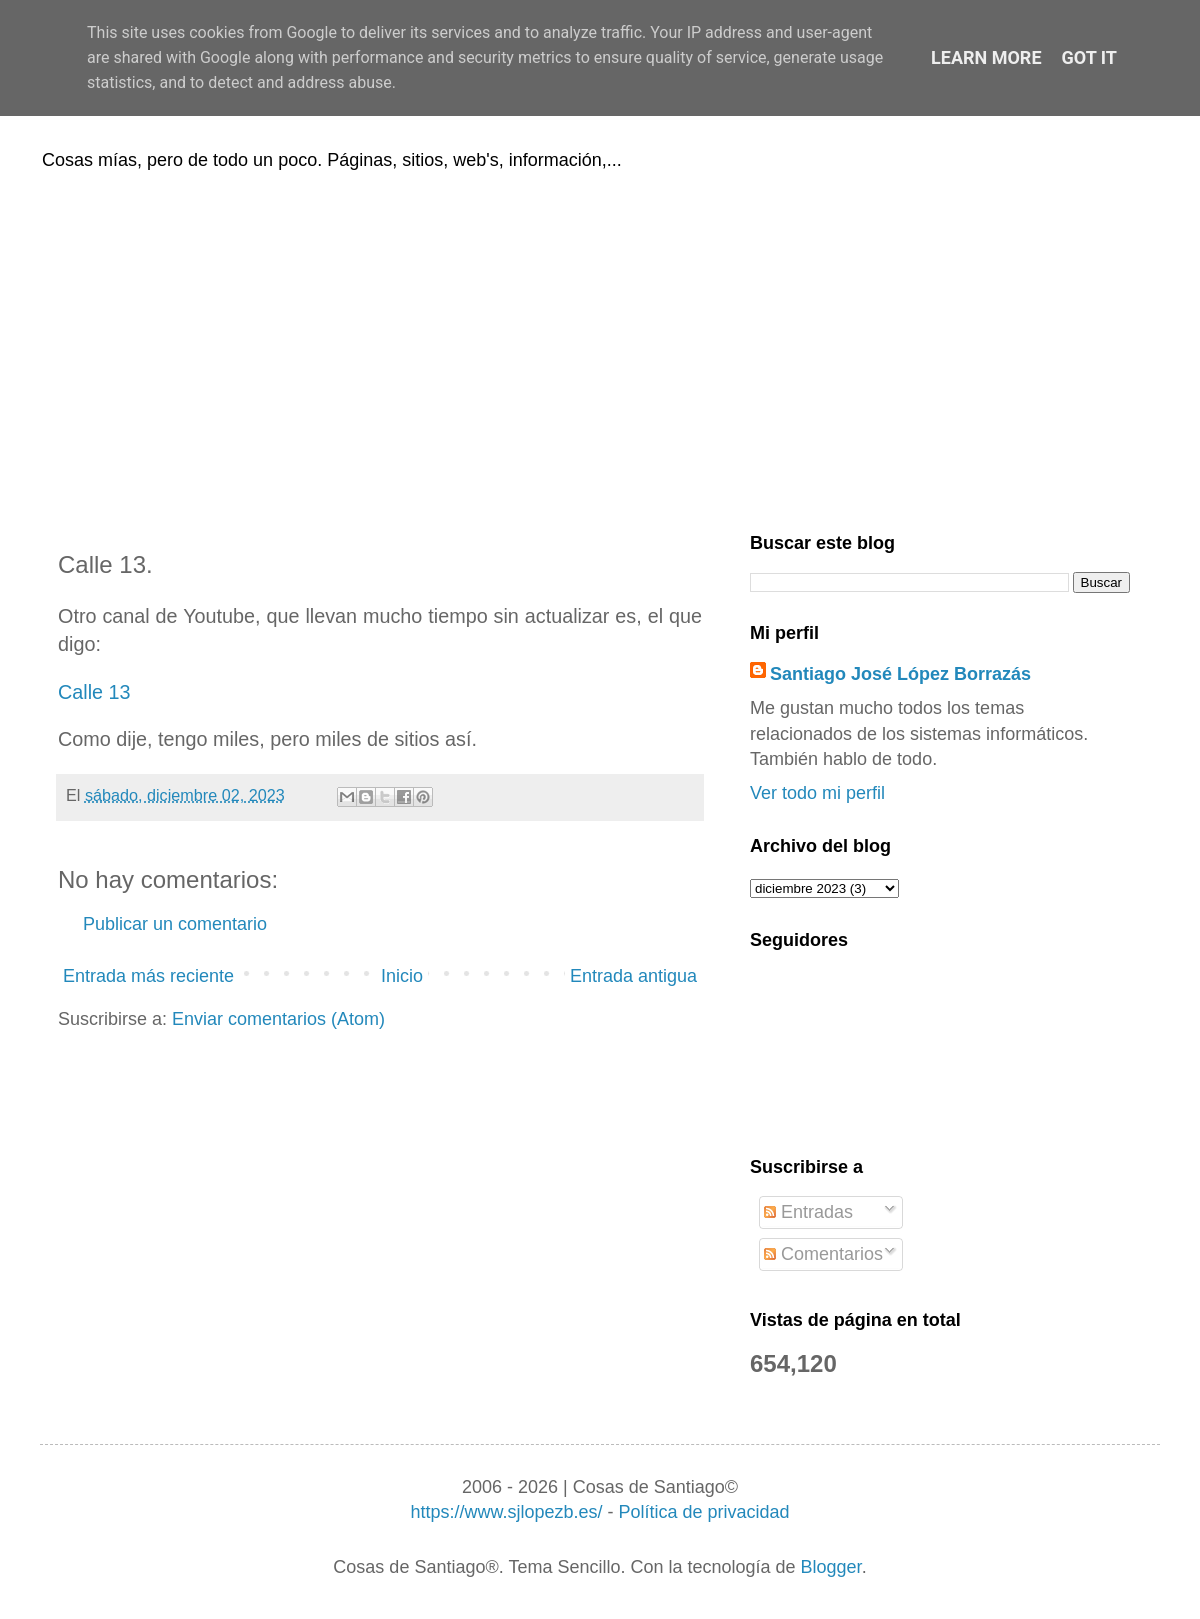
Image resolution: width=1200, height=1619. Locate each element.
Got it (1089, 57)
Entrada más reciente (148, 976)
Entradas (808, 1212)
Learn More (986, 57)
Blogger (831, 1567)
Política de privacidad (703, 1512)
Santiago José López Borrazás (900, 674)
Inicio (402, 976)
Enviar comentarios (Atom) (278, 1019)
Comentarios (823, 1254)
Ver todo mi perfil (817, 793)
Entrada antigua (633, 976)
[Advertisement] (600, 348)
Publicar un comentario (175, 924)
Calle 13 (94, 692)
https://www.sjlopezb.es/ (506, 1512)
